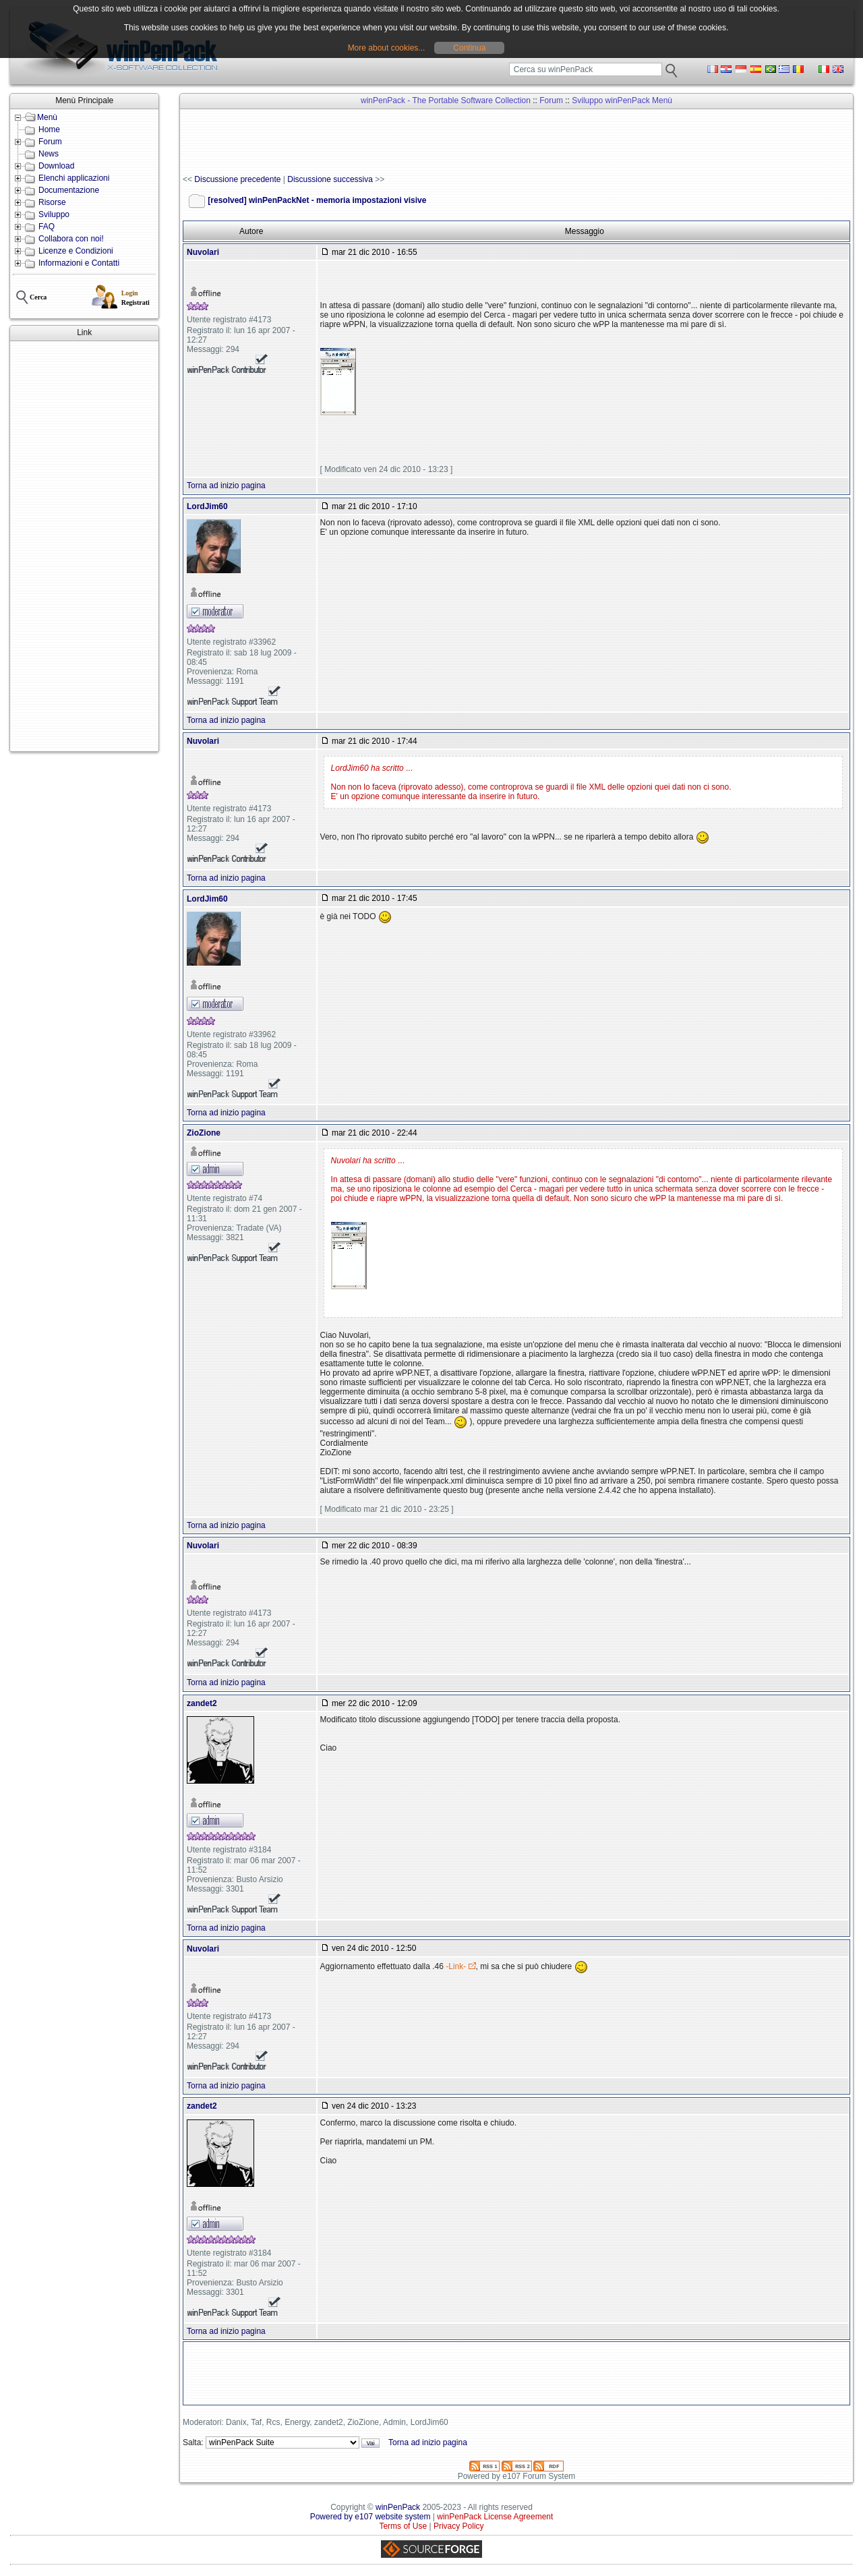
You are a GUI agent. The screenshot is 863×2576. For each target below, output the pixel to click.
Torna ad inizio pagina (226, 485)
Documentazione (68, 190)
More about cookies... (386, 48)
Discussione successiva (330, 179)
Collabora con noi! (71, 238)
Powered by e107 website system (370, 2516)
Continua (469, 48)
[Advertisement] (84, 546)
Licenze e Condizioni (75, 251)
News (48, 153)
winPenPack (398, 2507)
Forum (50, 141)
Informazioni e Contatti (78, 263)
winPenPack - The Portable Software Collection (446, 100)
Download (56, 166)
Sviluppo (53, 214)
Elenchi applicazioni (73, 178)
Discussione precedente (237, 179)
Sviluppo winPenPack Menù (622, 100)
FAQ (46, 226)
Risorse (52, 202)
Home (49, 129)
